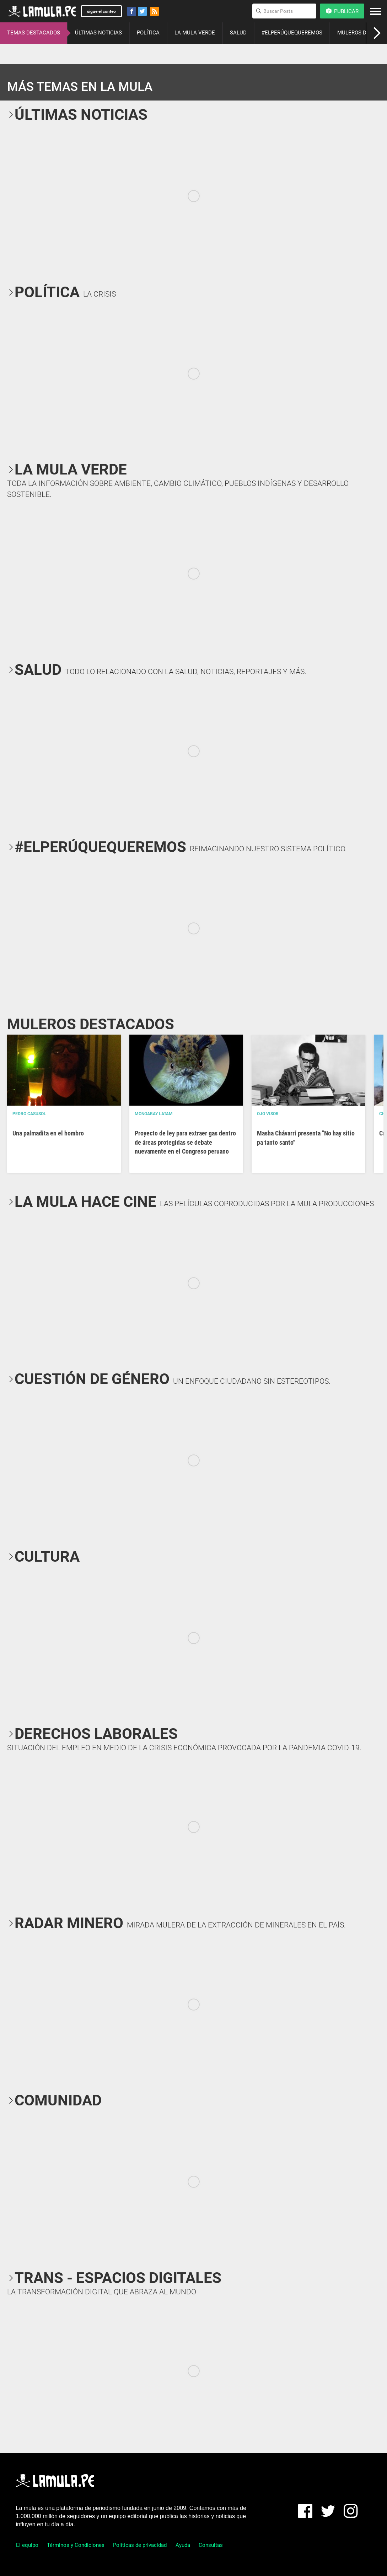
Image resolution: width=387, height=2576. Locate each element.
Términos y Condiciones (75, 2545)
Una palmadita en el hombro (48, 1133)
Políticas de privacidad (140, 2545)
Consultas (211, 2545)
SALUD (238, 32)
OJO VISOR (268, 1113)
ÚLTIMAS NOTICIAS (98, 32)
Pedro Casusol (29, 1113)
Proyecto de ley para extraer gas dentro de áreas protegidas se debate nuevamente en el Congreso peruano (185, 1142)
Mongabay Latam (154, 1113)
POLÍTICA (148, 32)
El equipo (27, 2545)
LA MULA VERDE (194, 32)
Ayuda (183, 2545)
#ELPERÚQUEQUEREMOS (292, 32)
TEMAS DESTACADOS (33, 32)
